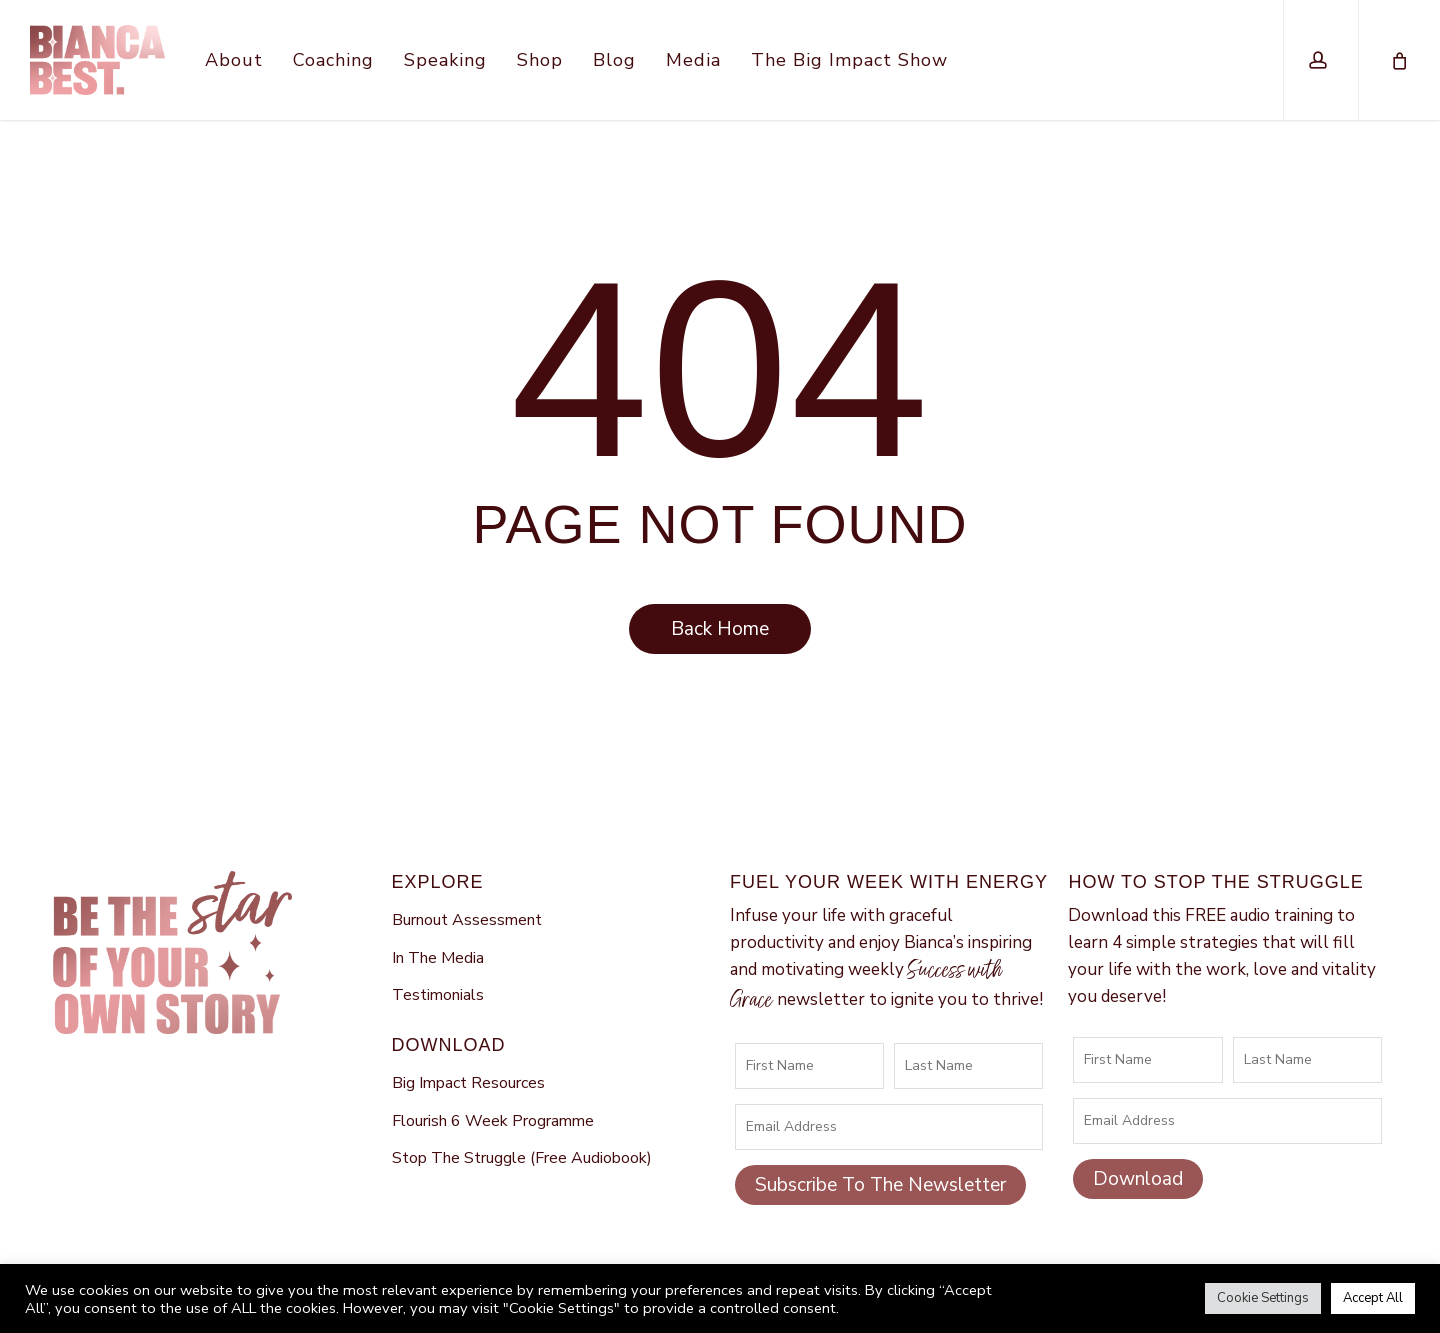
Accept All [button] (1373, 1298)
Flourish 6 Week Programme (493, 1121)
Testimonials (438, 995)
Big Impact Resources (468, 1083)
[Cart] (1398, 60)
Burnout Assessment (467, 920)
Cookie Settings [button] (1263, 1298)
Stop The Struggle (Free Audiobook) (522, 1158)
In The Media (438, 958)
